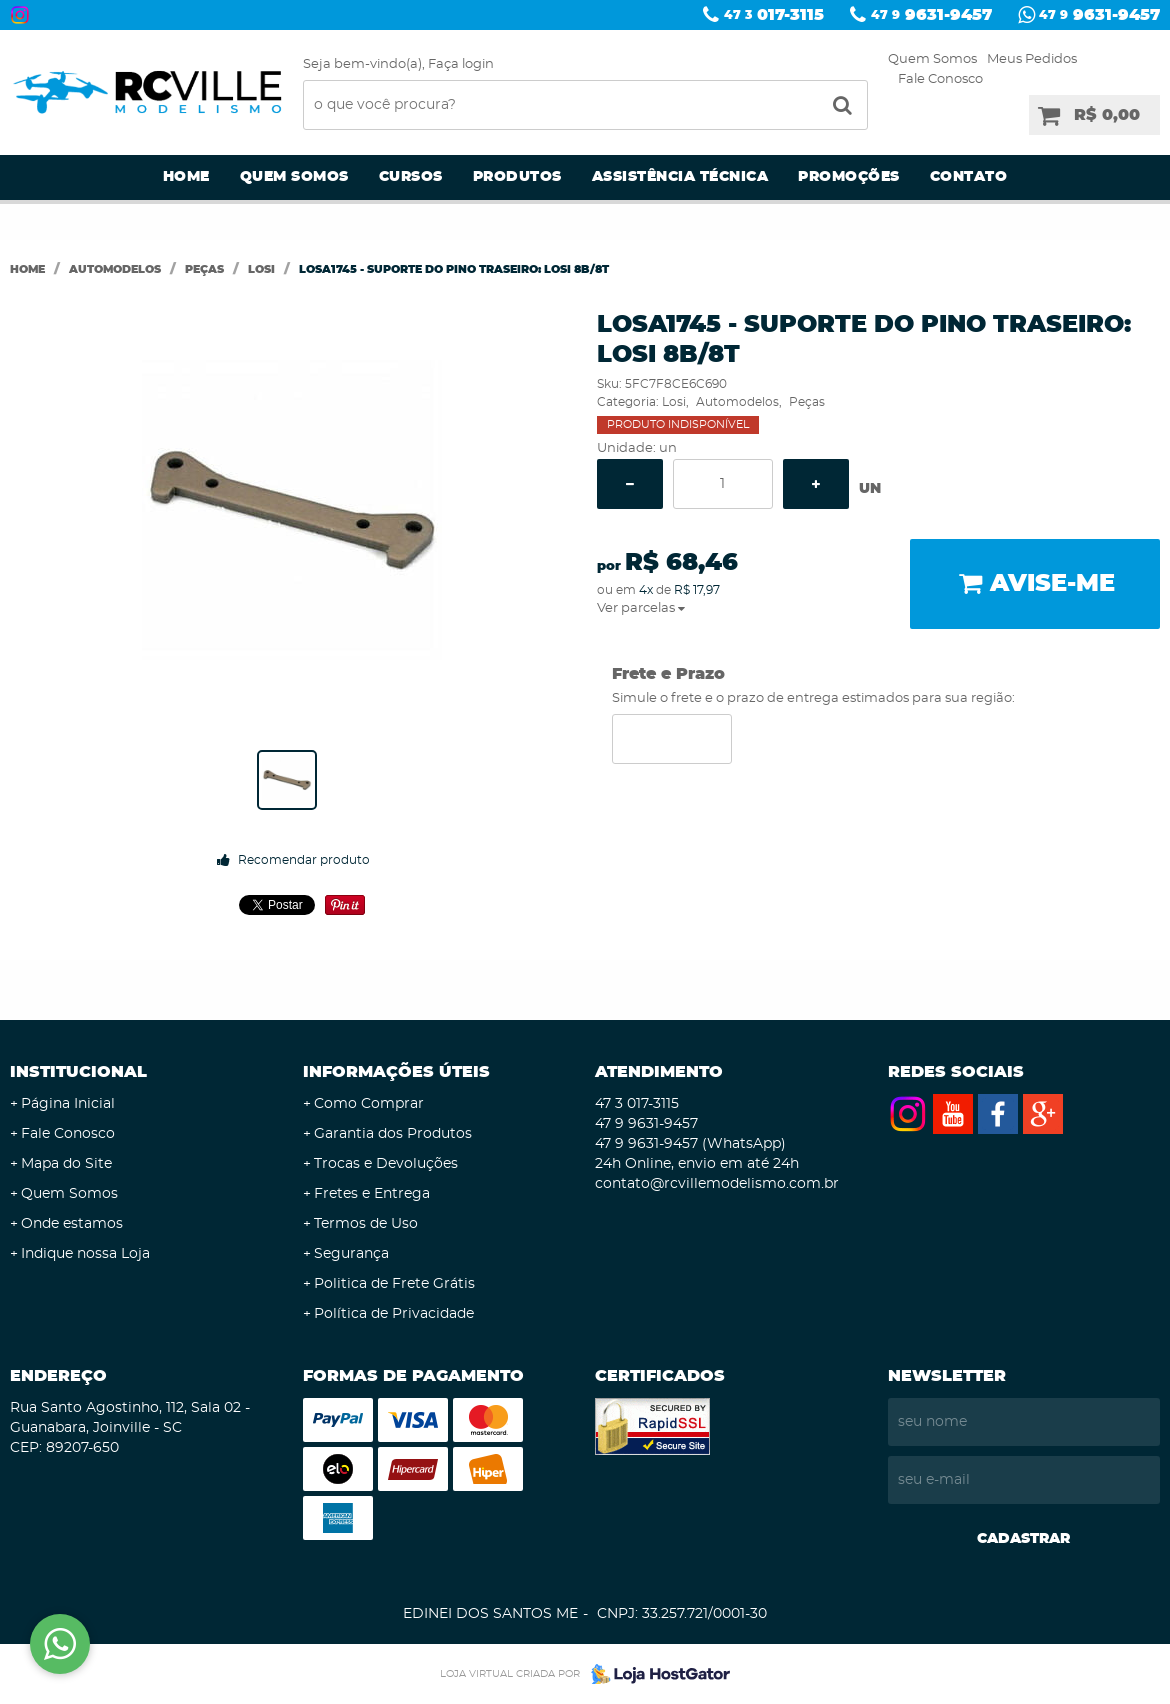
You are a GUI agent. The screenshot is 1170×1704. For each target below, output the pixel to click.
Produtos (517, 177)
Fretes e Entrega (372, 1194)
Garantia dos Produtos (393, 1134)
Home (186, 177)
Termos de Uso (366, 1224)
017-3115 (774, 15)
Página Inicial (68, 1104)
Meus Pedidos (1032, 59)
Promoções (849, 177)
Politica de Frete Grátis (394, 1284)
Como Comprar (369, 1104)
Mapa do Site (66, 1164)
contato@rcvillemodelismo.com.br (717, 1184)
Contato (969, 177)
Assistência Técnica (680, 177)
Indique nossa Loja (85, 1254)
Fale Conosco (940, 79)
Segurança (351, 1254)
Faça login (461, 64)
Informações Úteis (396, 1072)
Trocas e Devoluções (386, 1164)
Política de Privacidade (394, 1314)
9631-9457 (931, 15)
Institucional (78, 1072)
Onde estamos (72, 1224)
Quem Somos (932, 59)
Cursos (411, 177)
